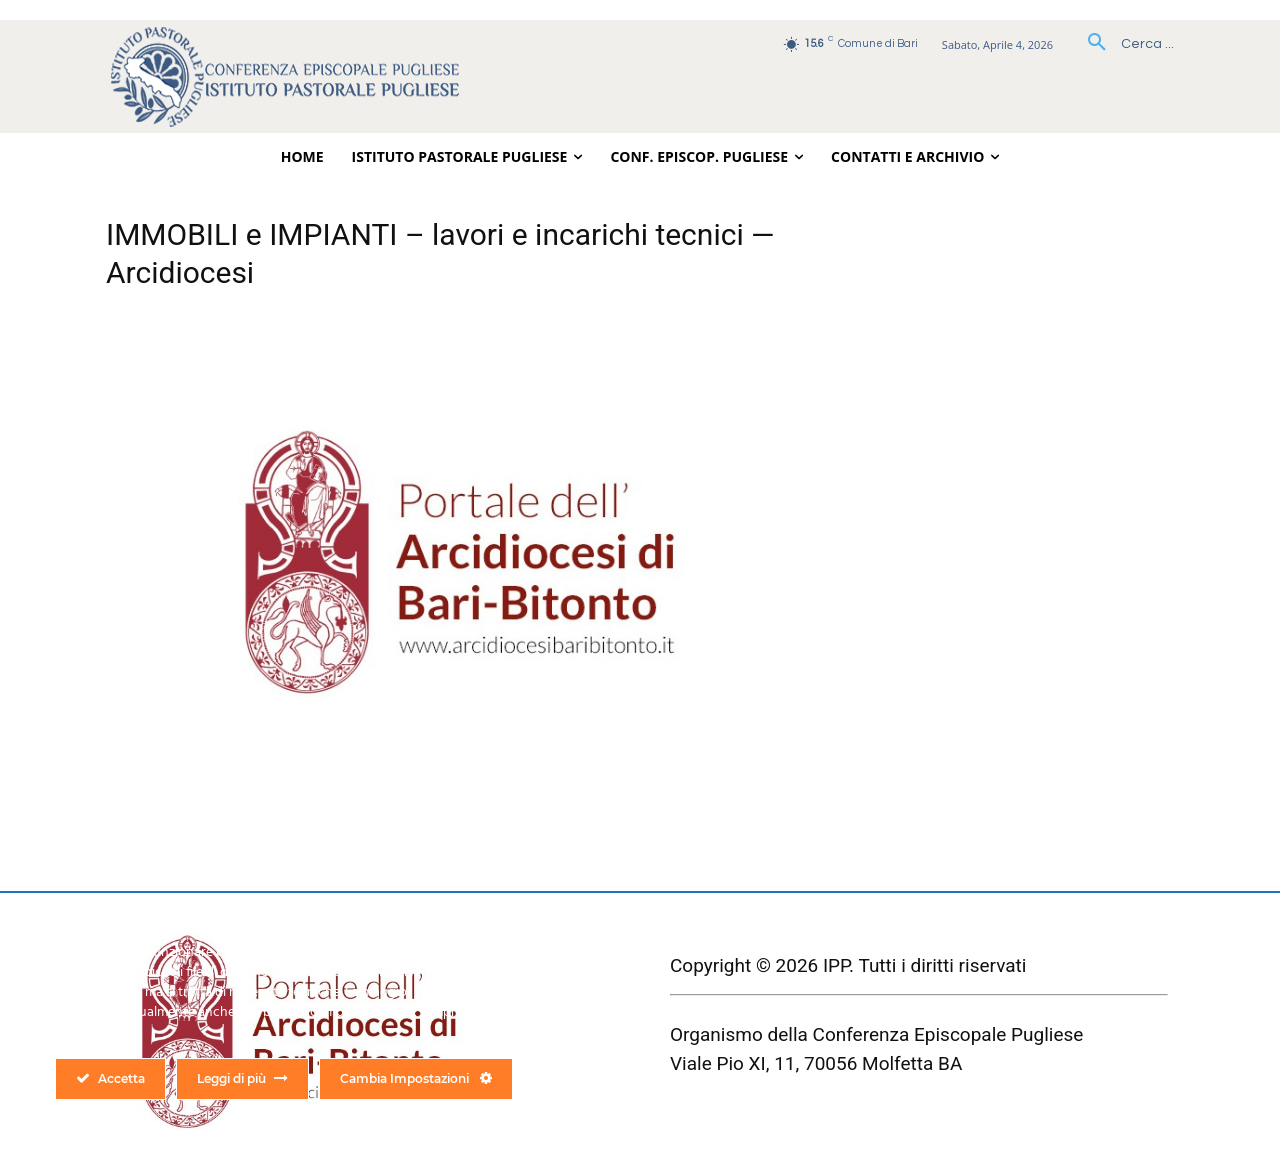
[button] (1123, 44)
